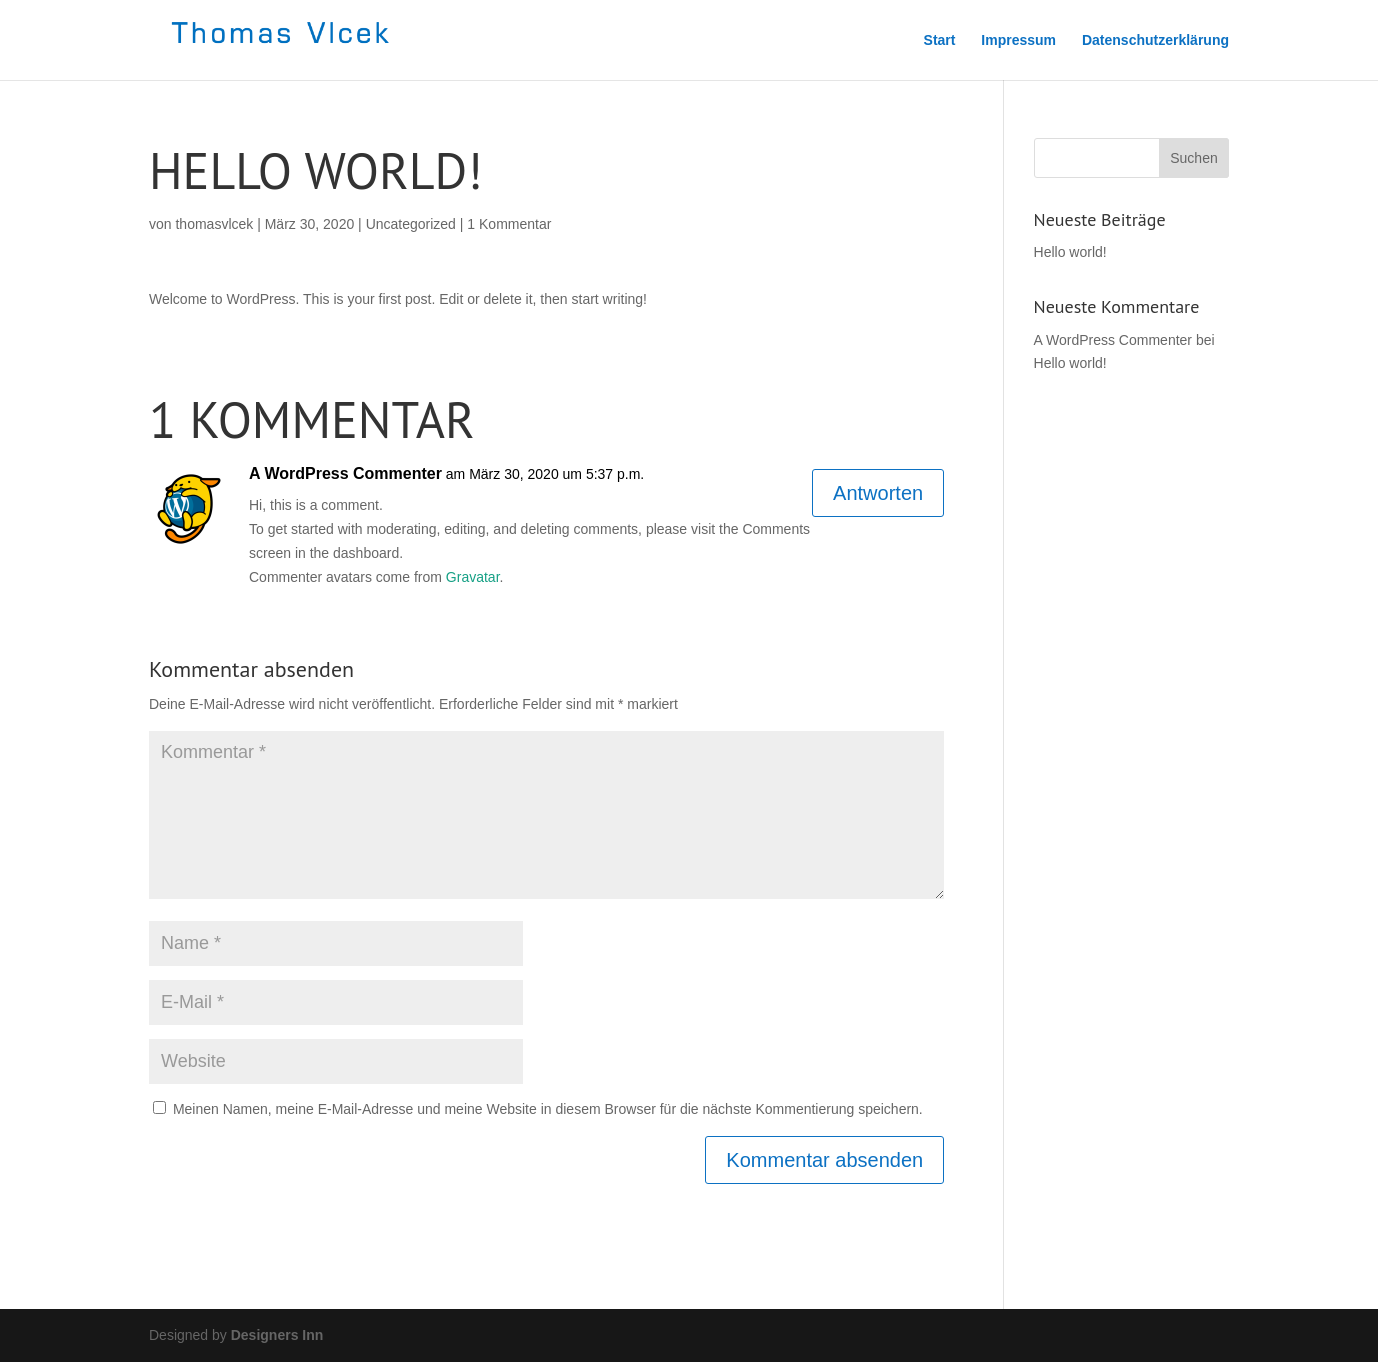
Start (940, 40)
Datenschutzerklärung (1155, 40)
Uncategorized (411, 224)
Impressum (1018, 40)
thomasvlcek (214, 224)
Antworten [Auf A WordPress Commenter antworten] (878, 493)
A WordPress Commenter (345, 473)
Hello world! (1070, 252)
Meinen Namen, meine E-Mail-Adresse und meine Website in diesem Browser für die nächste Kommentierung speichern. (548, 1109)
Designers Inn (277, 1335)
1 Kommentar (509, 224)
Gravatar (473, 577)
